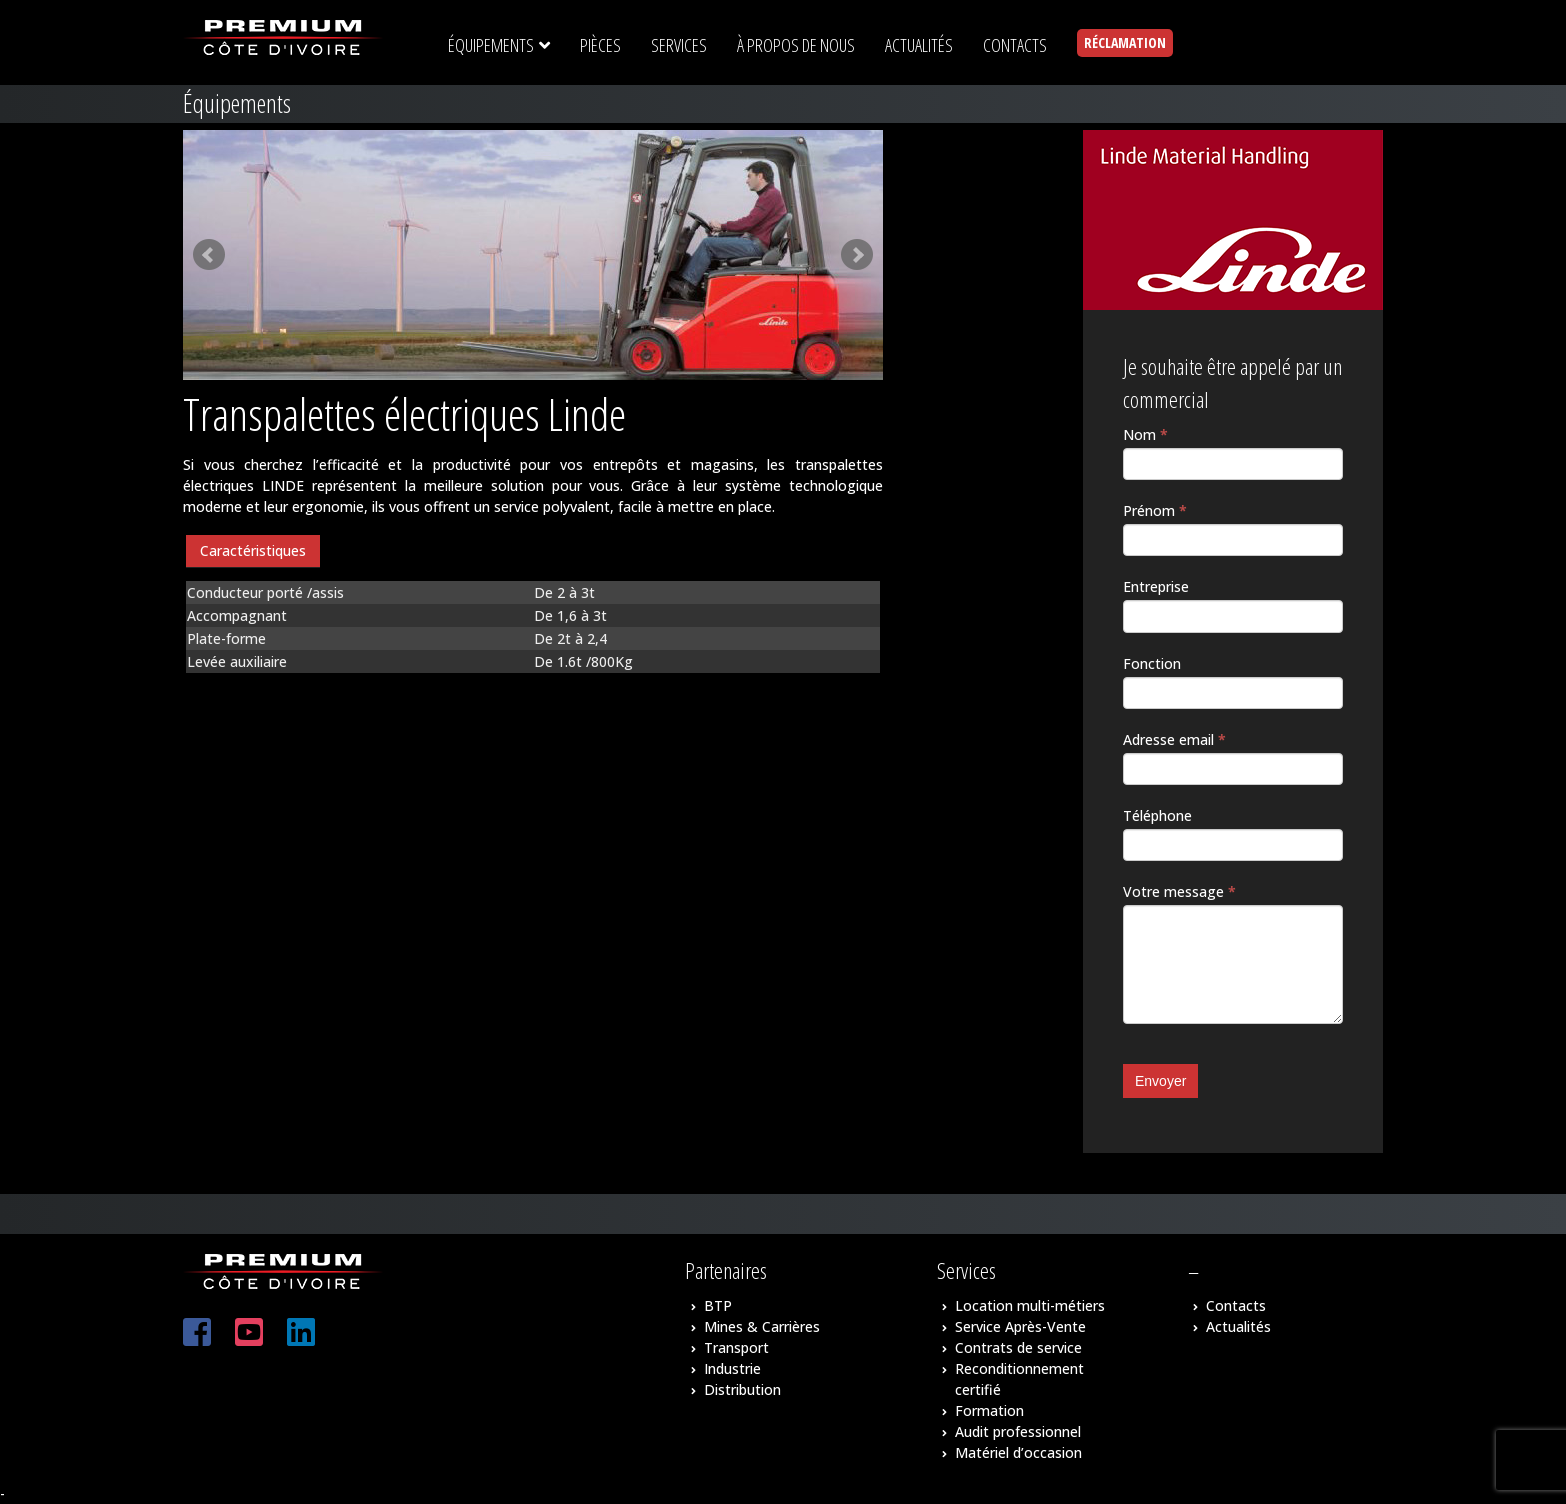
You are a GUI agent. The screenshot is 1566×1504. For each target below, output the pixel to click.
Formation (989, 1410)
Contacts (1236, 1305)
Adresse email (1174, 739)
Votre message (1179, 891)
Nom (1145, 434)
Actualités (1238, 1326)
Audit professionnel (1018, 1431)
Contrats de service (1018, 1347)
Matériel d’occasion (1018, 1452)
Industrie (732, 1368)
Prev (209, 255)
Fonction (1152, 663)
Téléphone (1157, 815)
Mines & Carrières (762, 1326)
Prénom (1155, 510)
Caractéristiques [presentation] (253, 550)
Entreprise (1156, 586)
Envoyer (1160, 1081)
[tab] (253, 551)
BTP (718, 1305)
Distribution (742, 1389)
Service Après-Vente (1020, 1326)
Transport (736, 1347)
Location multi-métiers (1030, 1305)
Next (857, 255)
